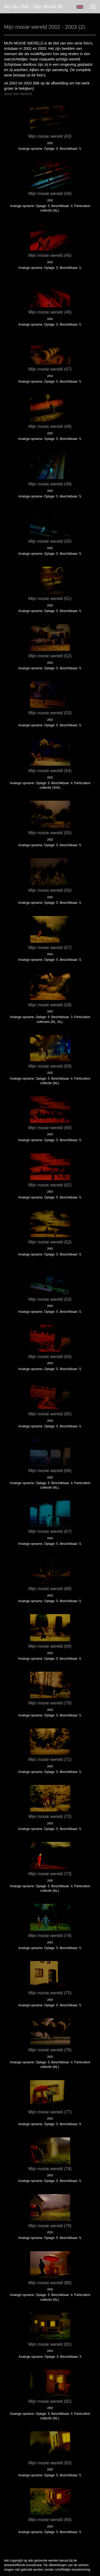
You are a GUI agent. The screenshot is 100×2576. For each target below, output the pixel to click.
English (80, 7)
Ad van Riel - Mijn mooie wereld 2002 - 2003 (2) (38, 6)
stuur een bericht (18, 94)
